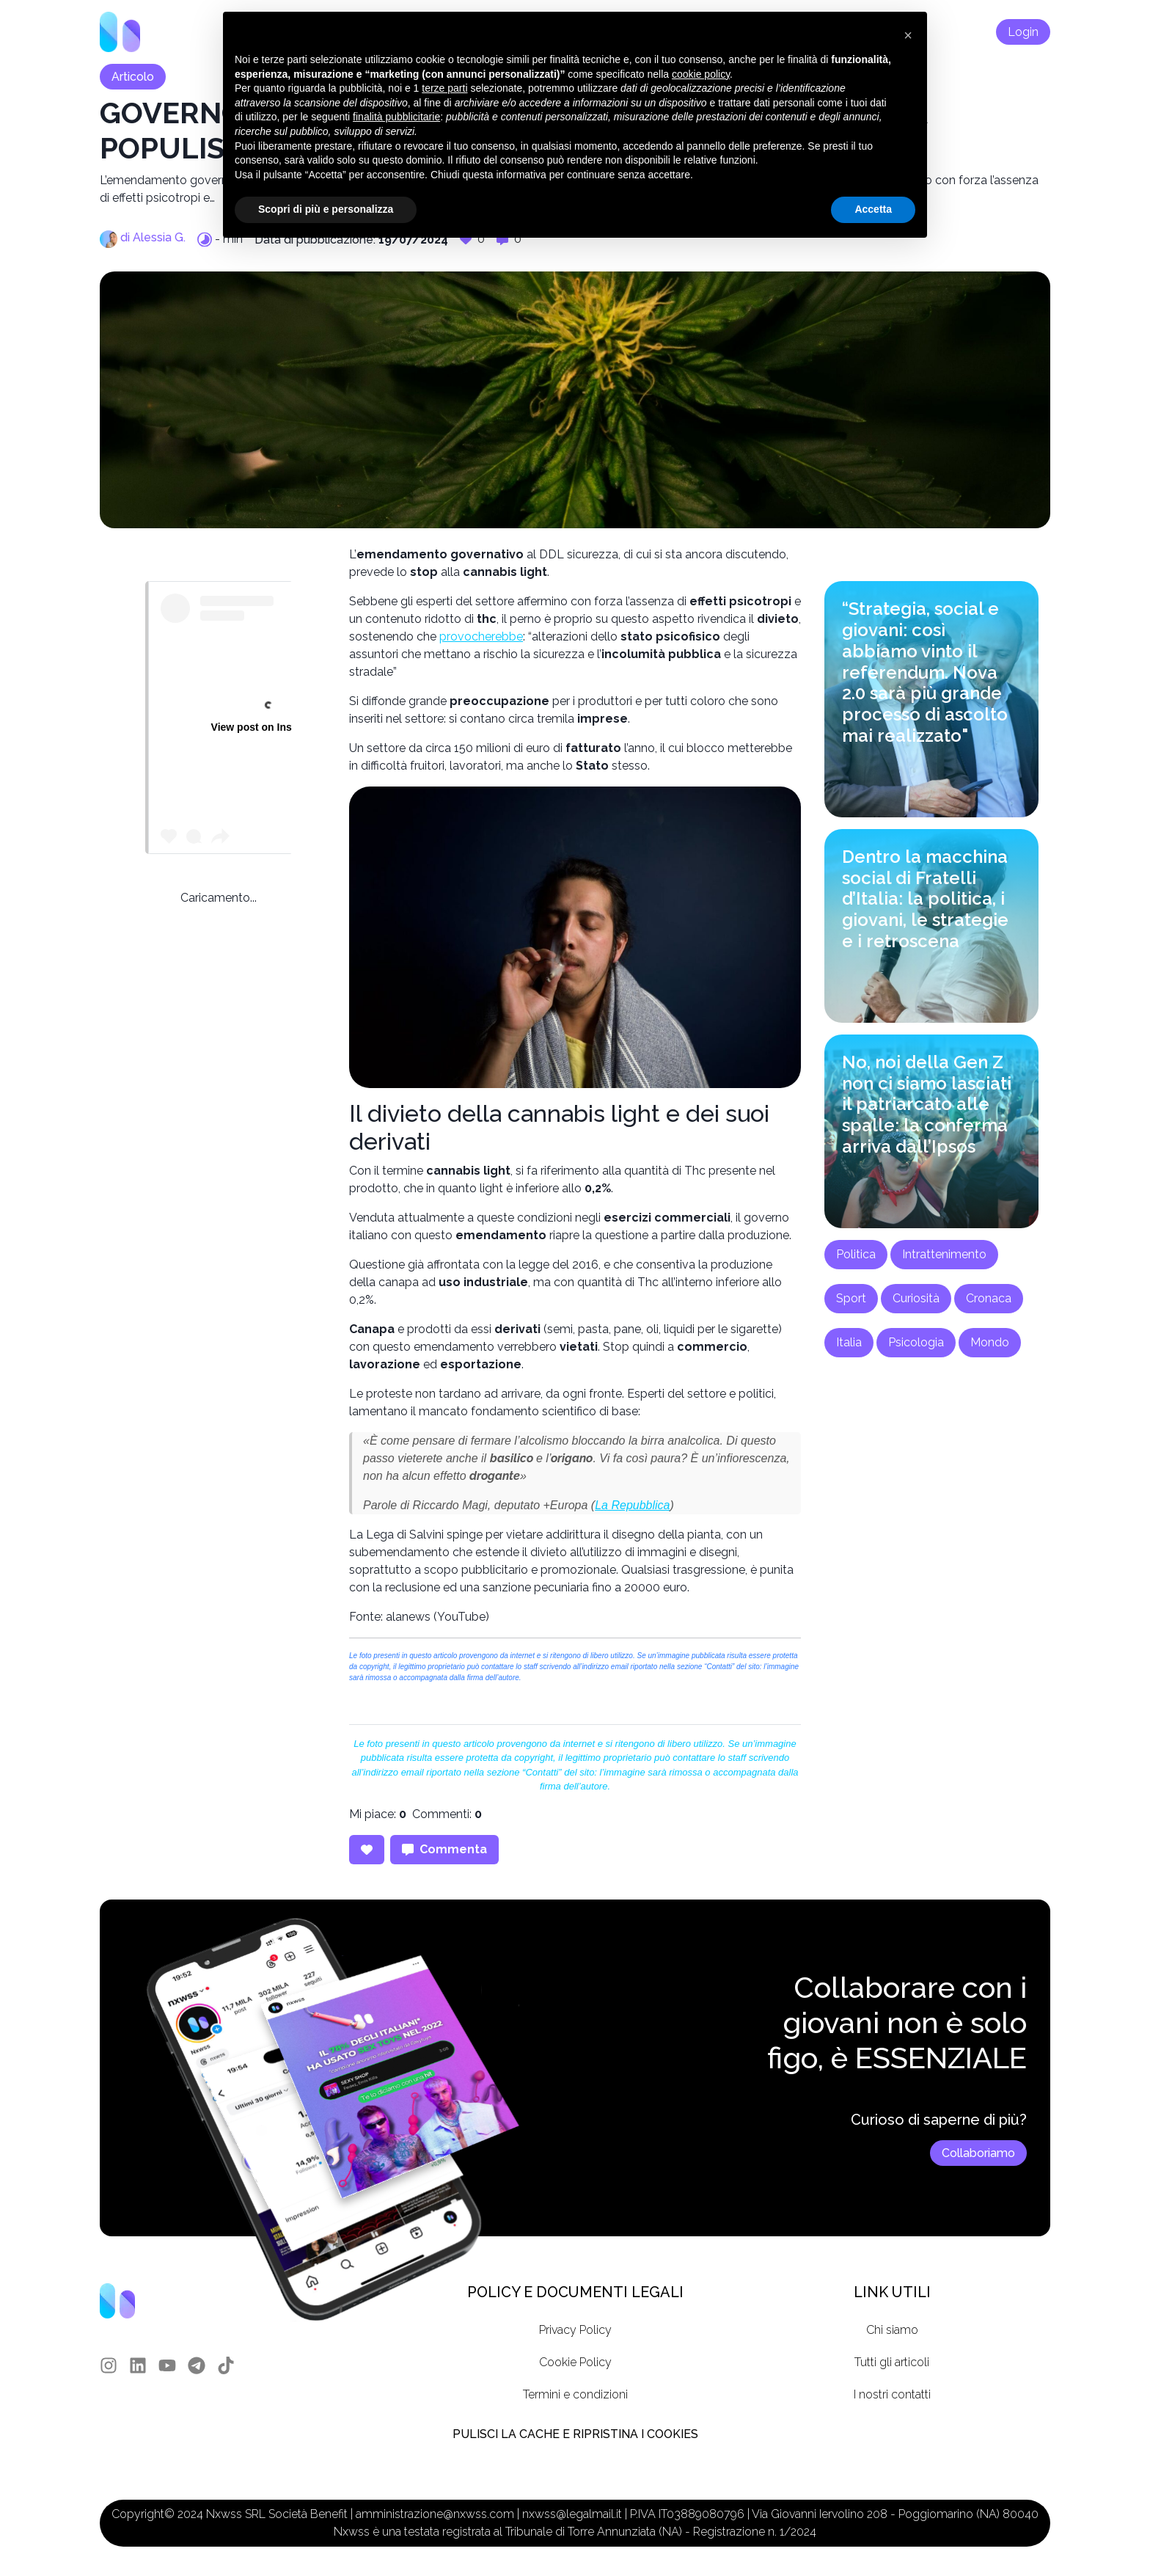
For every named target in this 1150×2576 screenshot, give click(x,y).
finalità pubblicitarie (396, 117)
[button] (908, 35)
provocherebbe (481, 636)
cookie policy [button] (701, 74)
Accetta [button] (873, 209)
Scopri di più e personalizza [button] (325, 209)
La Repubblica (632, 1505)
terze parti (444, 88)
